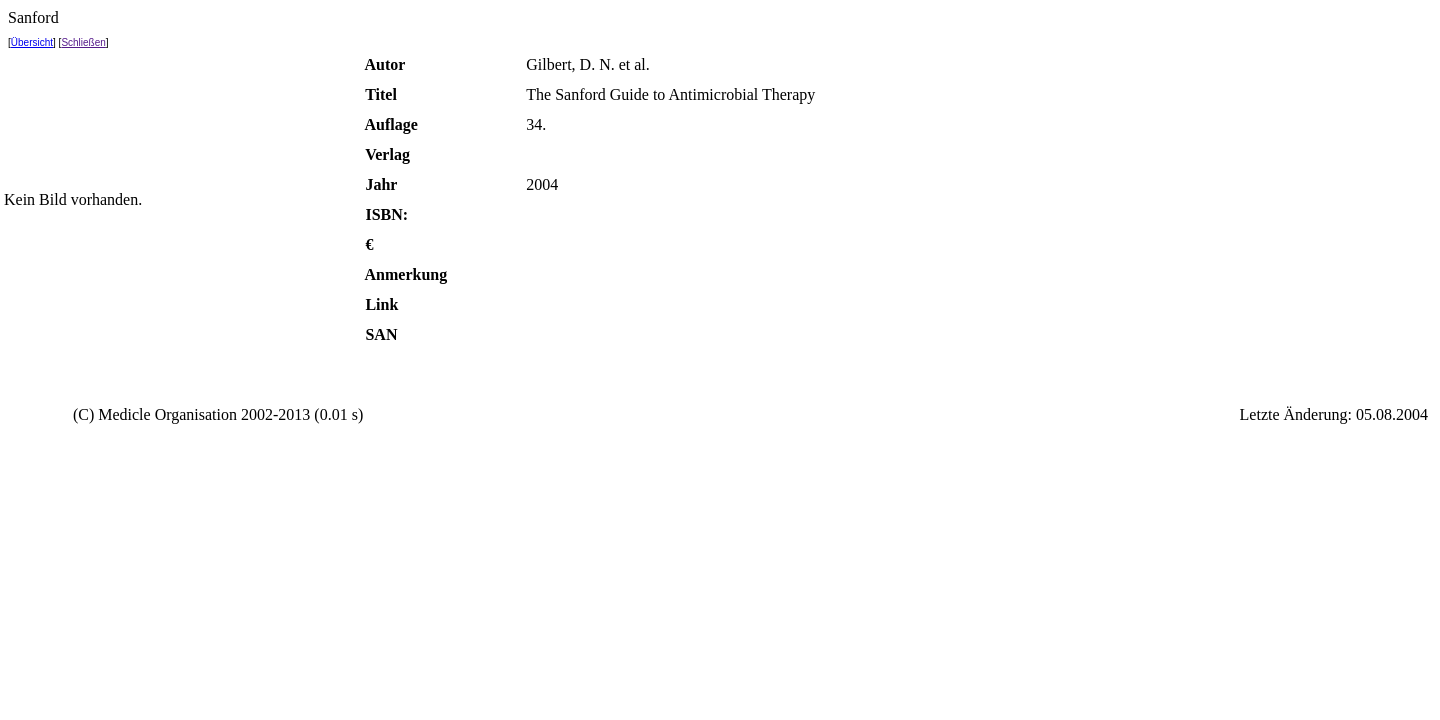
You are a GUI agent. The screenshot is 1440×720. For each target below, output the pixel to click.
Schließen (83, 42)
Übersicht (32, 42)
